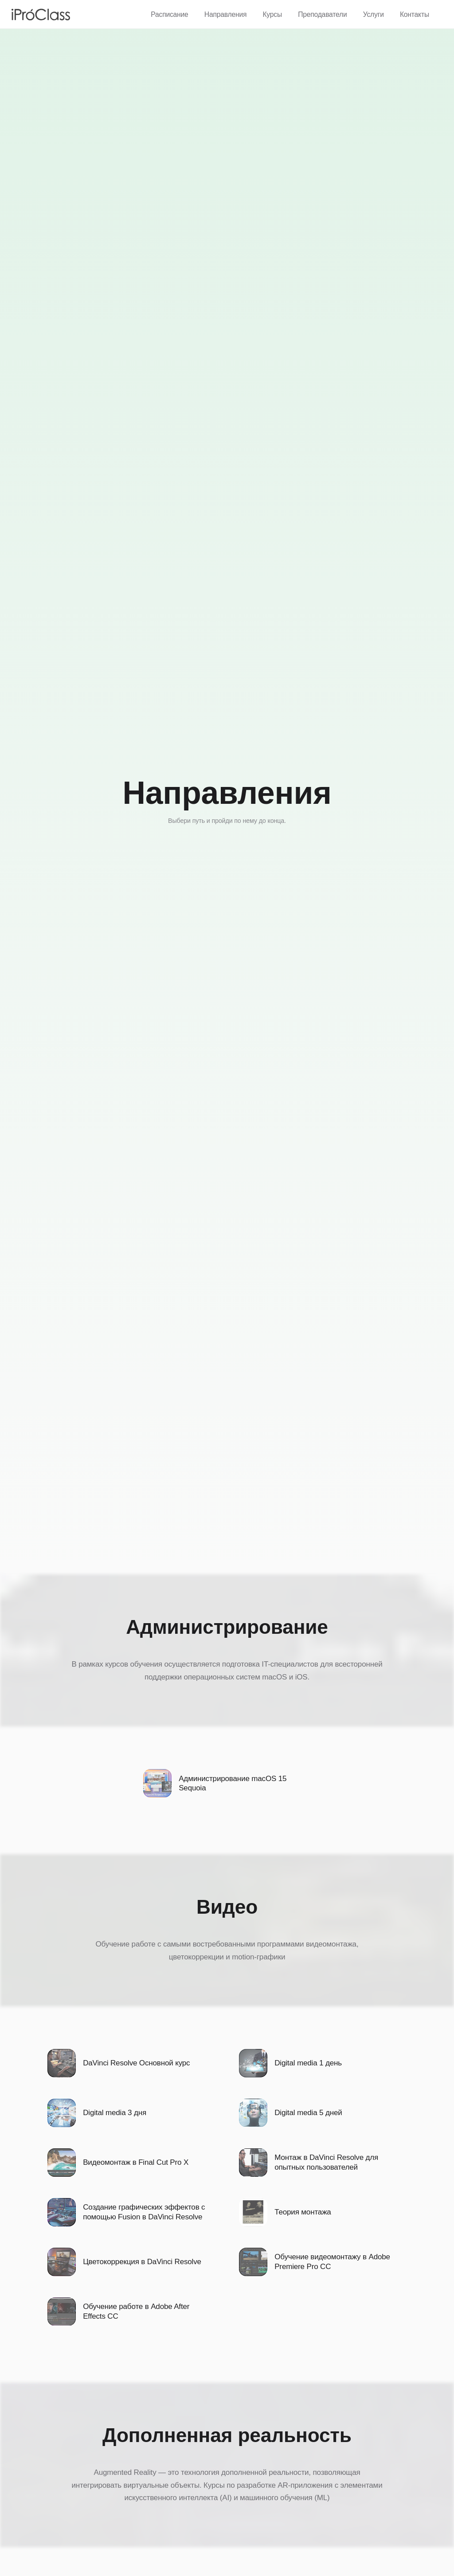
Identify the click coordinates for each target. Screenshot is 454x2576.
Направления (225, 14)
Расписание (169, 14)
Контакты (414, 14)
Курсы (272, 14)
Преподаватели (322, 14)
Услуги (373, 14)
